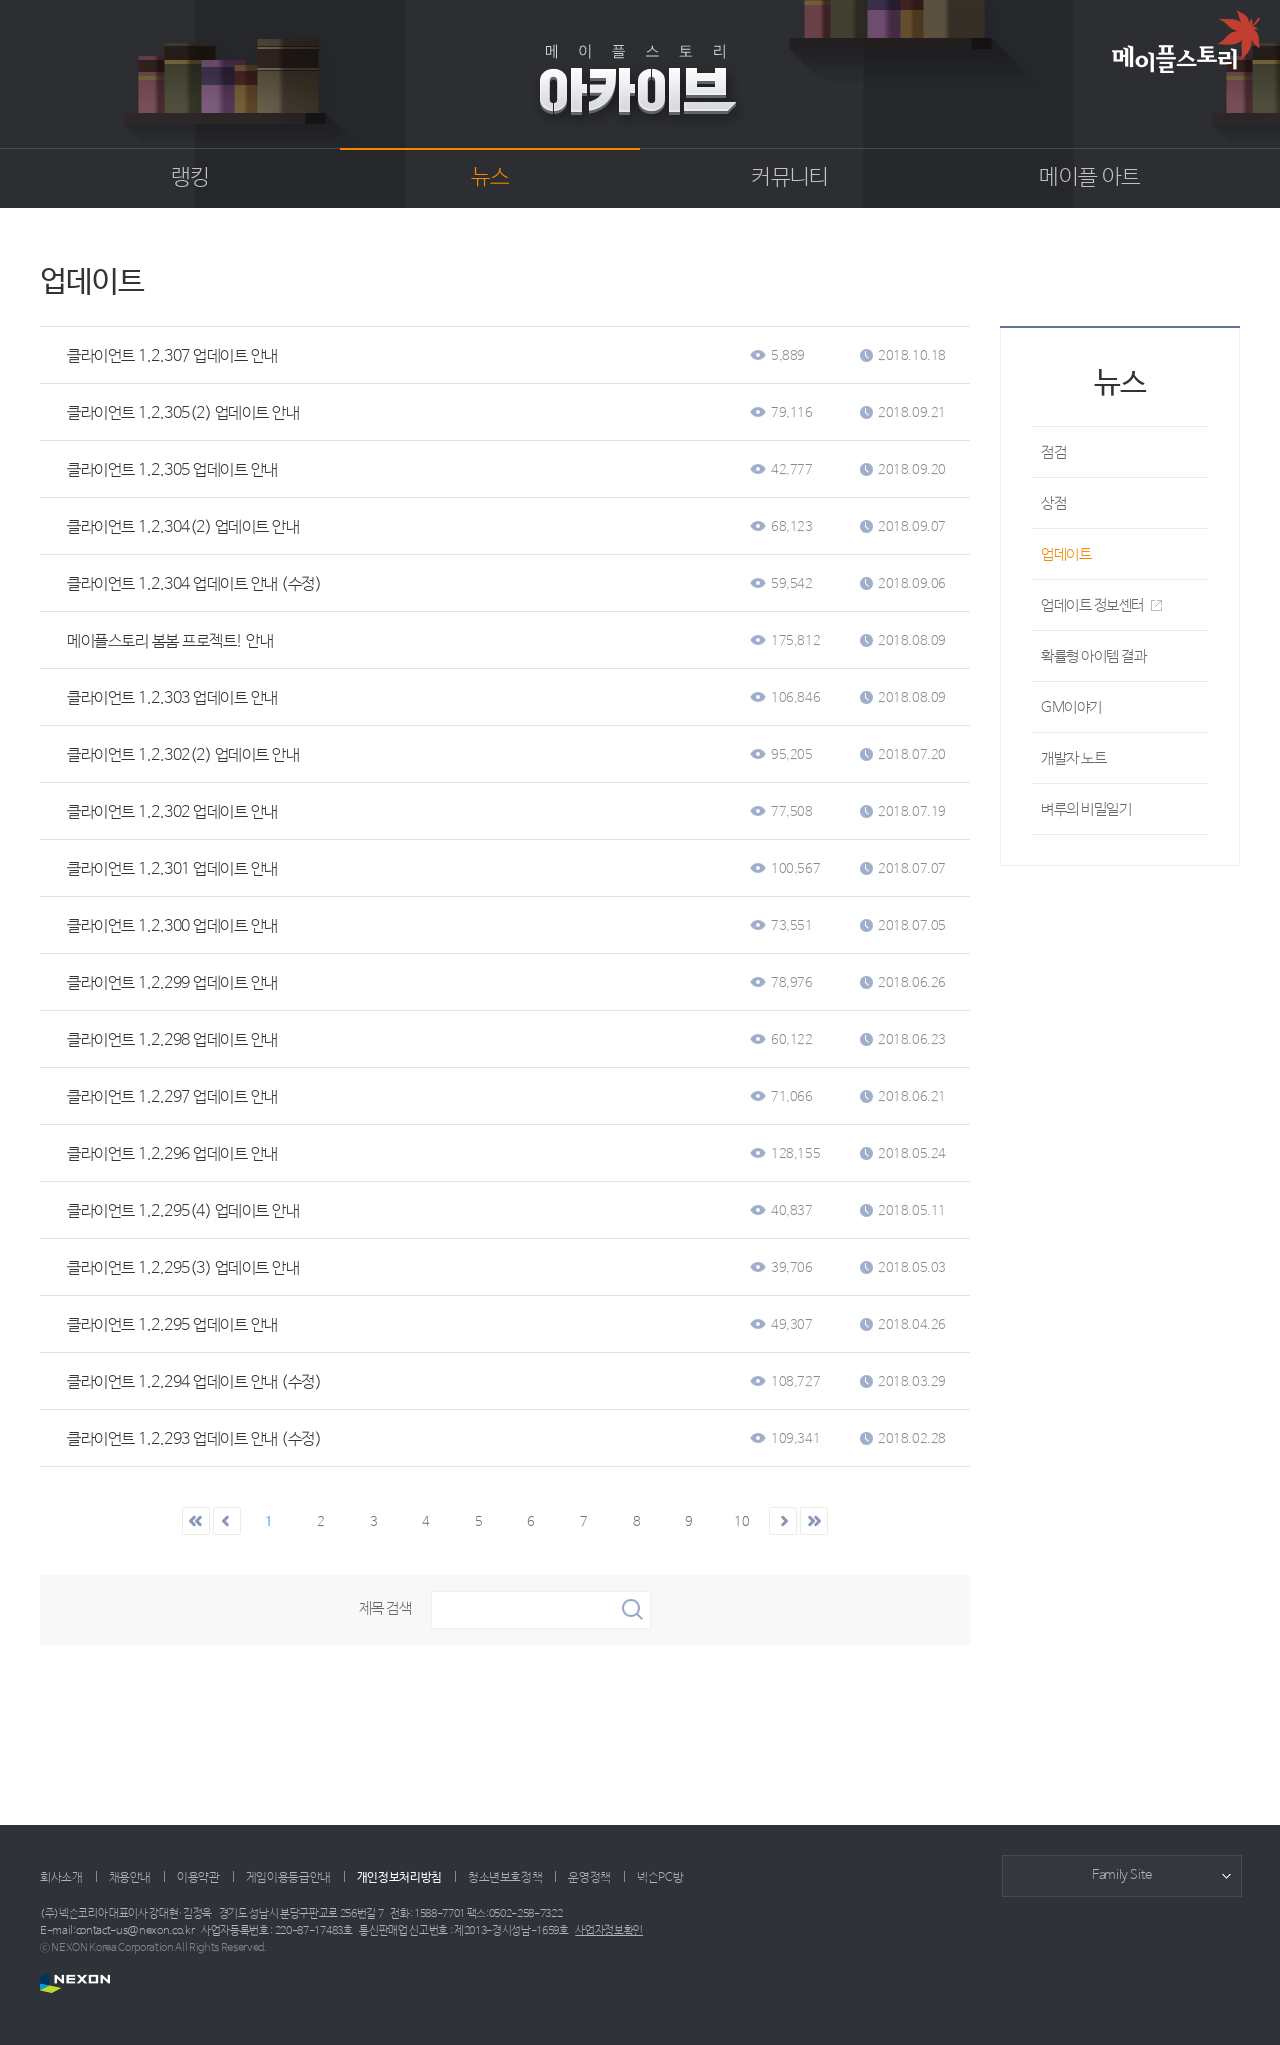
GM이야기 (1071, 707)
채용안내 (130, 1878)
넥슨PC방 (660, 1878)
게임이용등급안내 (288, 1878)
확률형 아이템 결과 (1094, 656)
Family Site (1122, 1875)
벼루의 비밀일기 (1086, 809)
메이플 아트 (1089, 178)
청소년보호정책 (505, 1878)
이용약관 (198, 1878)
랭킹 (190, 178)
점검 (1053, 452)
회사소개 (61, 1878)
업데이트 (1066, 554)
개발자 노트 (1073, 758)
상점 (1053, 503)
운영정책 (589, 1878)
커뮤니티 (789, 178)
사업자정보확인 (609, 1931)
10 (741, 1522)
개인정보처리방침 (399, 1878)
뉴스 (490, 178)
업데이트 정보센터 (1101, 605)
